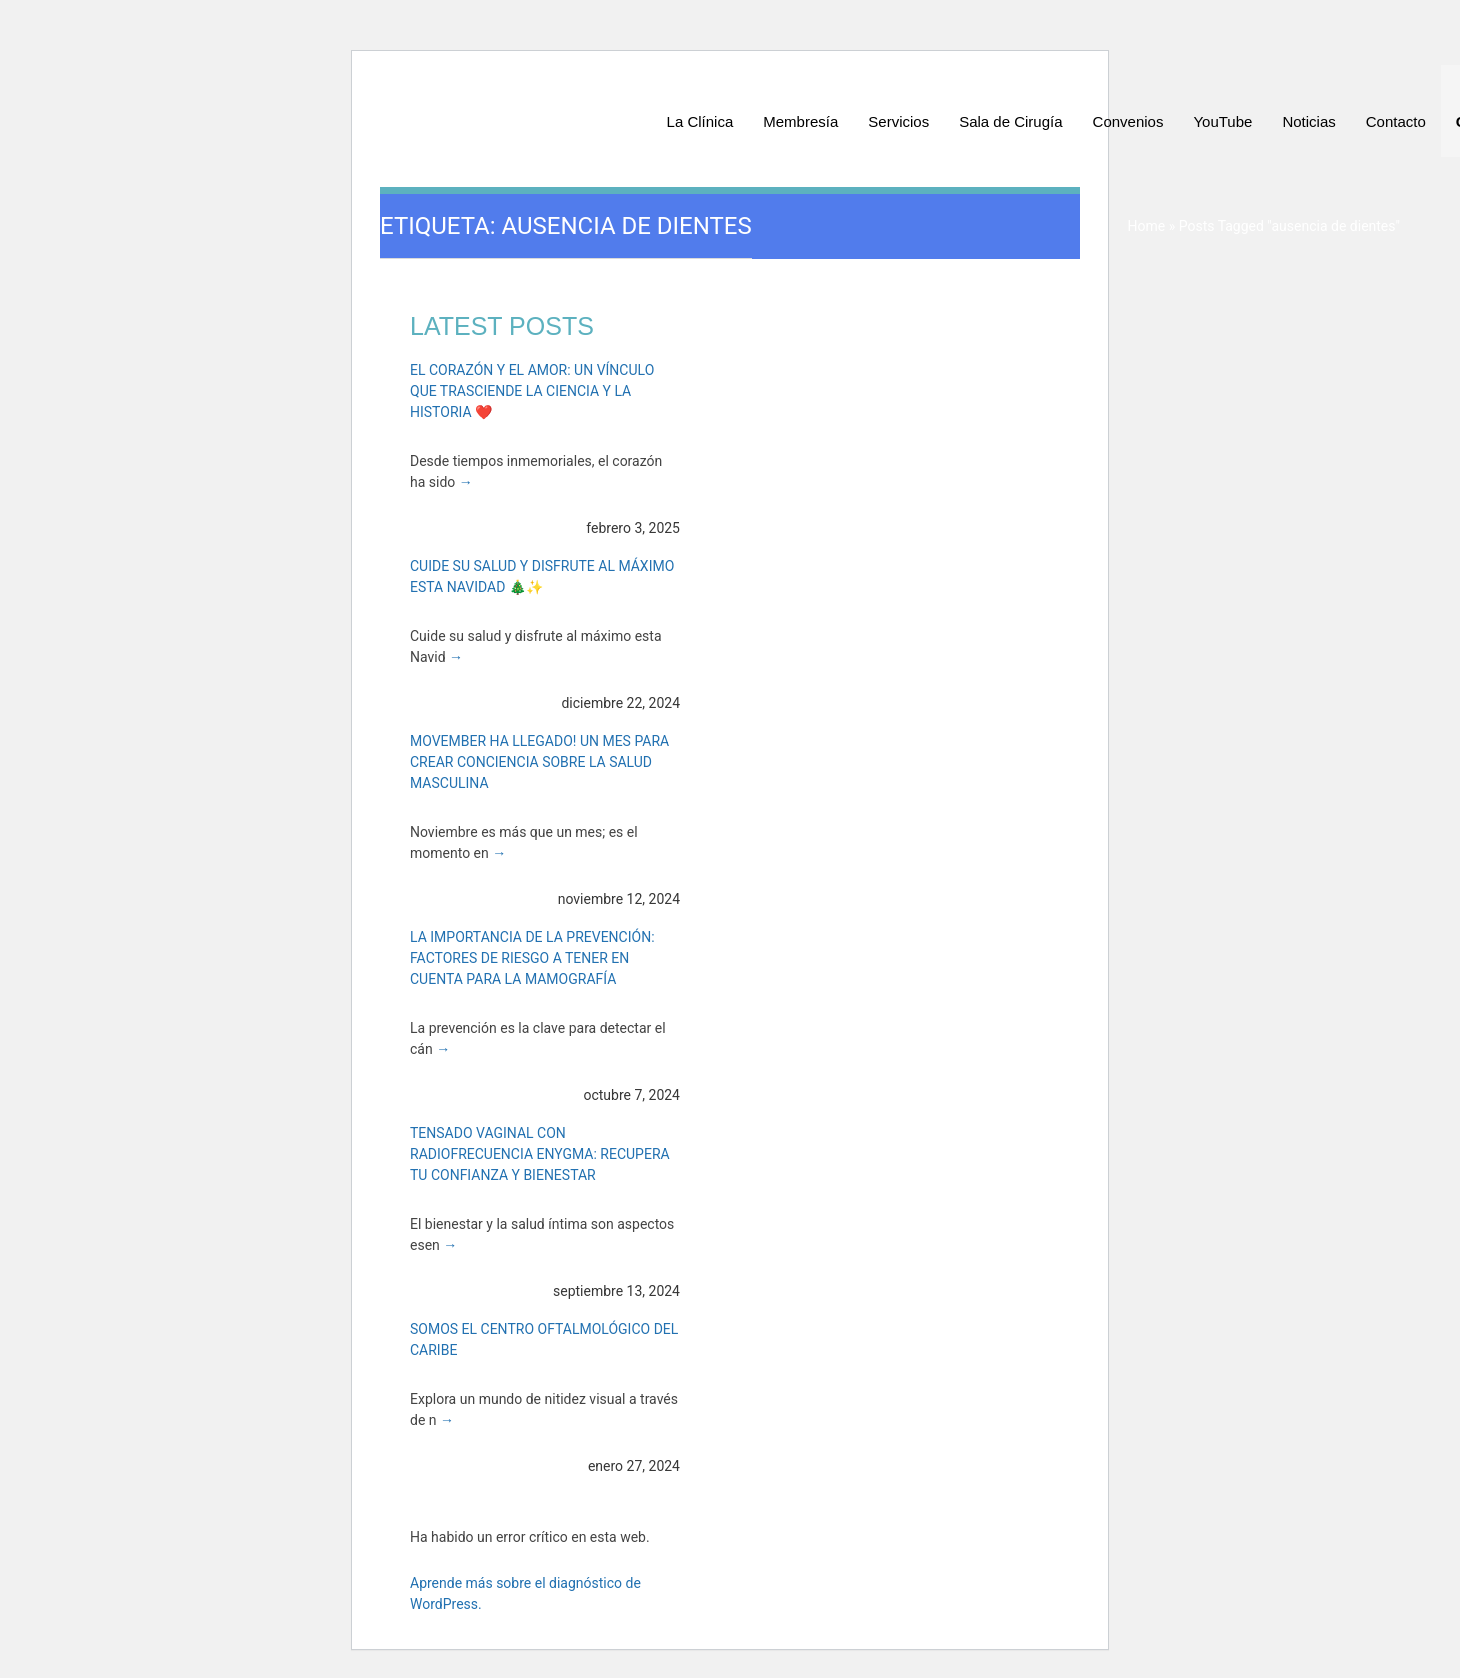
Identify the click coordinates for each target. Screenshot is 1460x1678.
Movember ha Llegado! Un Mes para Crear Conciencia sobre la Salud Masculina (539, 762)
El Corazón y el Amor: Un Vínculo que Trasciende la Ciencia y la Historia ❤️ (532, 391)
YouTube (1222, 121)
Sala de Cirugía (1010, 121)
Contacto (1396, 121)
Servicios (898, 121)
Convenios (1128, 121)
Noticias (1308, 121)
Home (1146, 226)
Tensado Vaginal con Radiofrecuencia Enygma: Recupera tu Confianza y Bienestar (540, 1154)
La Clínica (700, 121)
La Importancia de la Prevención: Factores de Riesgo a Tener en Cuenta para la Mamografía (532, 958)
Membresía (800, 121)
